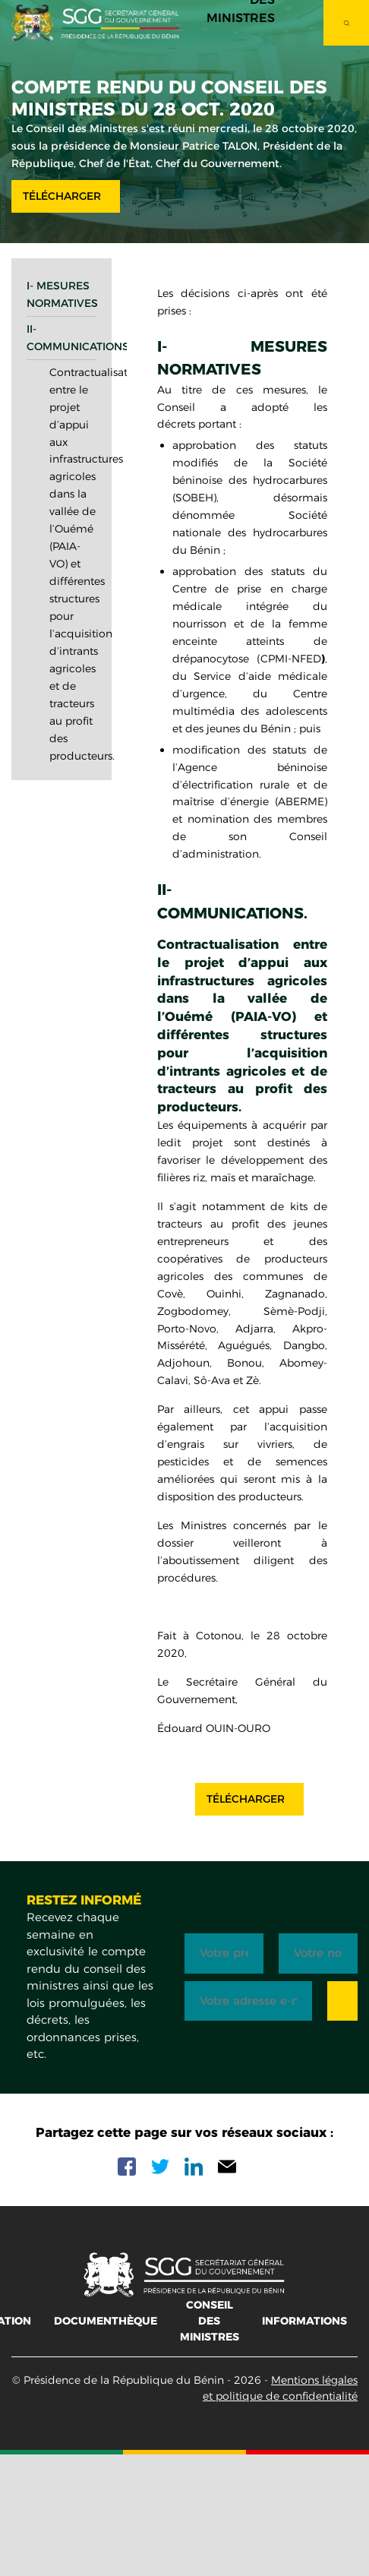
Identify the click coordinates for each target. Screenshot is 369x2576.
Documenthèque (105, 2321)
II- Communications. (61, 337)
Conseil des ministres (209, 2321)
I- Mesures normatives (61, 294)
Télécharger (62, 196)
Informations (304, 2321)
